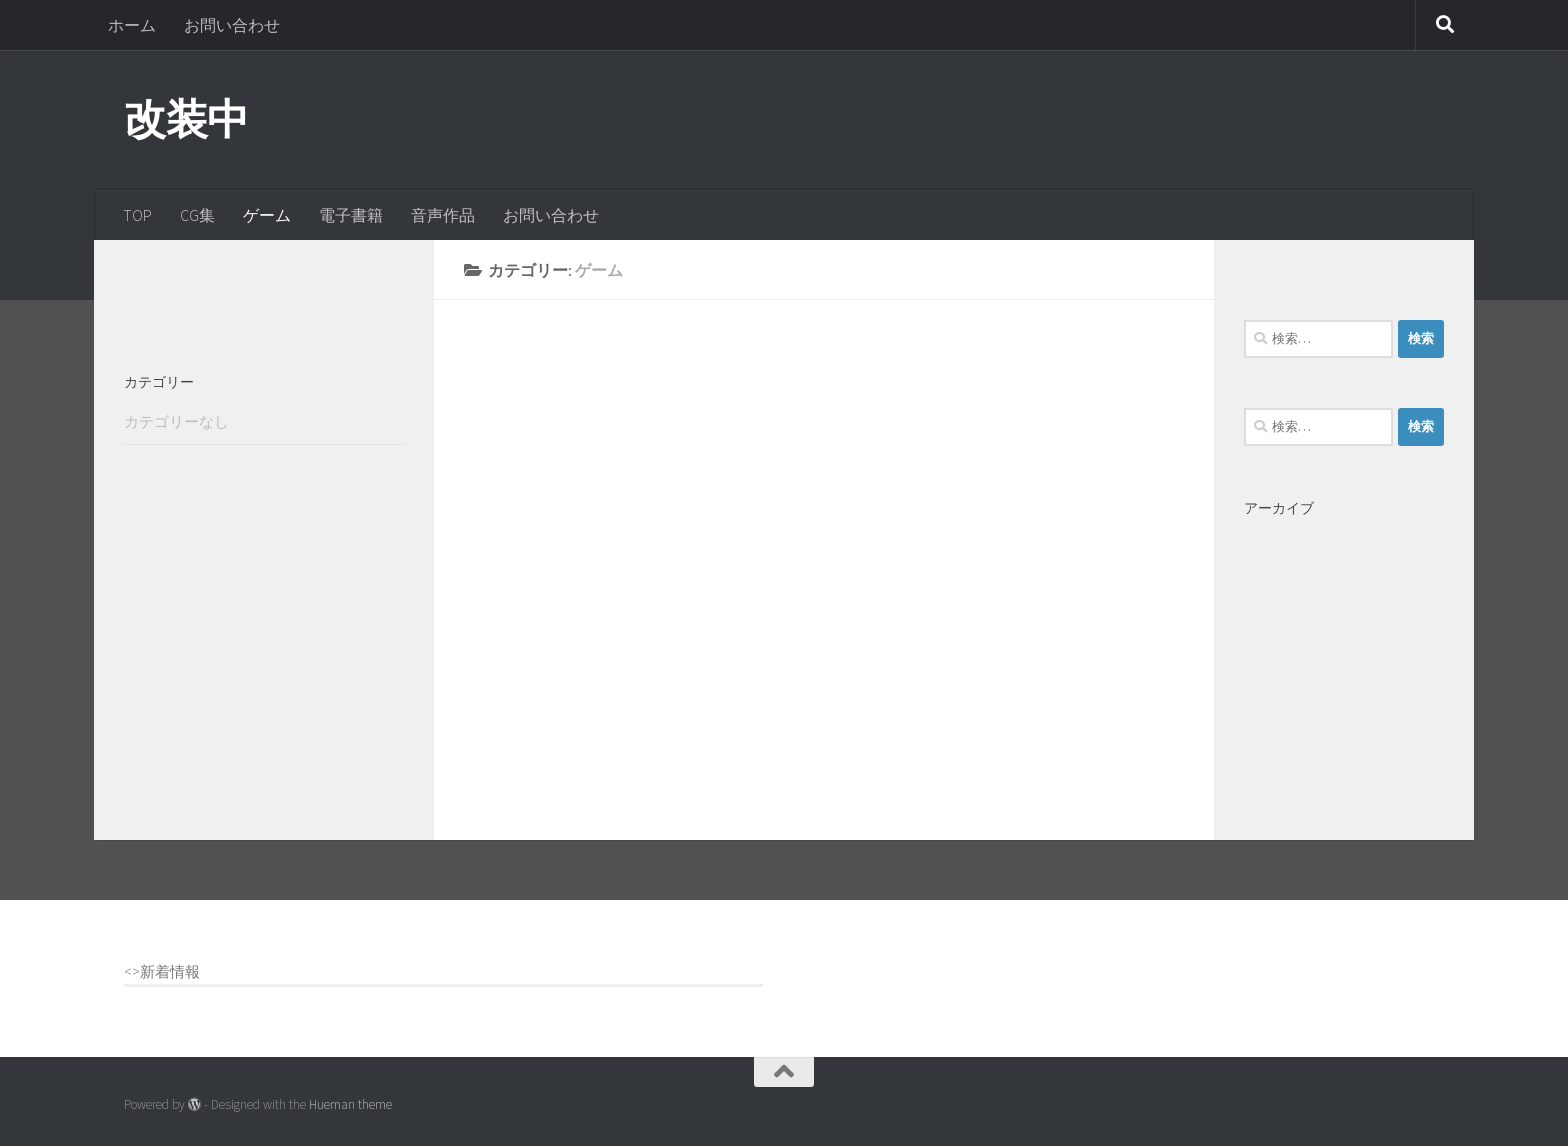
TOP (137, 215)
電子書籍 (351, 215)
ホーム (132, 25)
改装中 (186, 119)
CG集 (197, 215)
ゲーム (267, 215)
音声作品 (443, 215)
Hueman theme (350, 1104)
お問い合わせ (232, 25)
